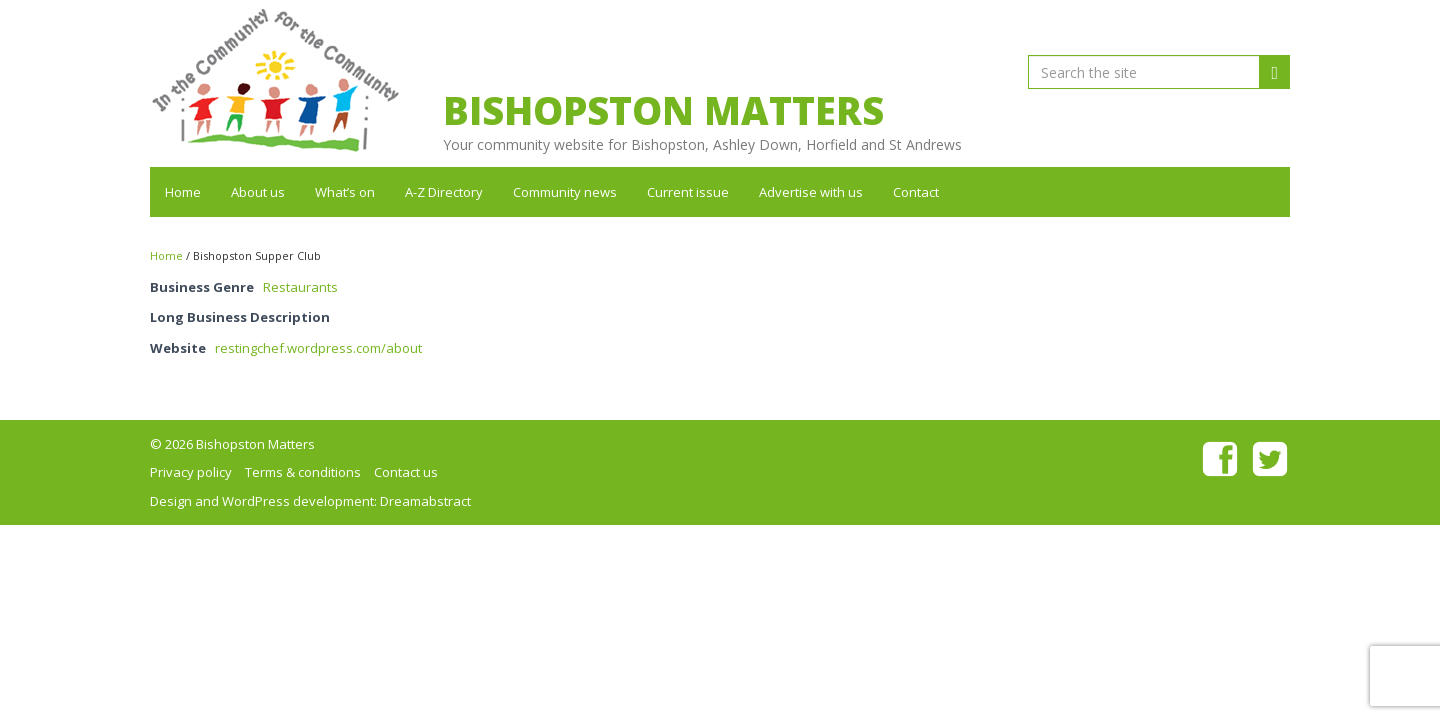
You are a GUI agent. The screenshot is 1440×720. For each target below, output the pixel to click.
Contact (916, 192)
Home (183, 192)
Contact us (406, 472)
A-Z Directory (444, 192)
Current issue (688, 192)
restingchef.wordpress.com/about (318, 348)
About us (258, 192)
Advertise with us (811, 192)
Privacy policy (191, 472)
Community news (565, 192)
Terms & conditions (303, 472)
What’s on (345, 192)
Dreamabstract (425, 501)
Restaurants (300, 287)
